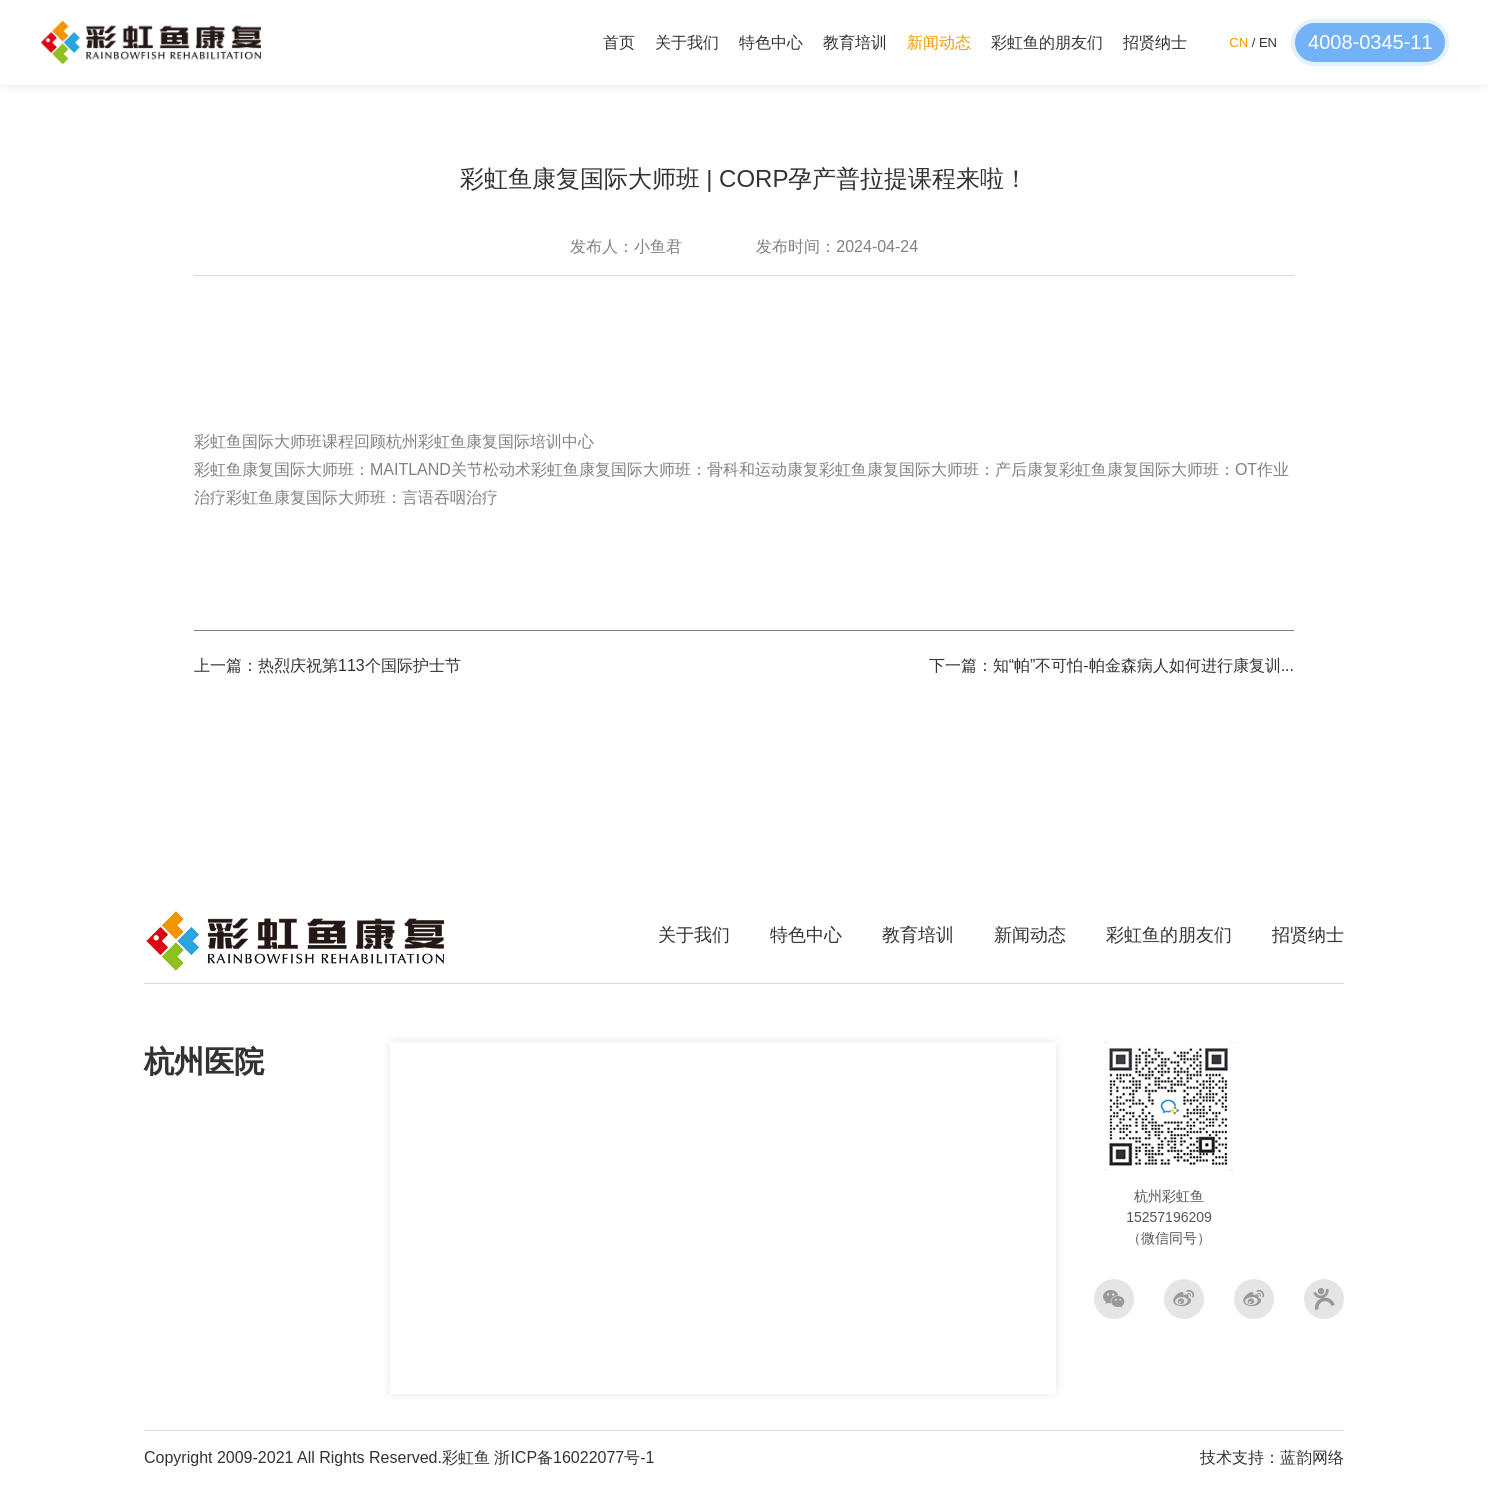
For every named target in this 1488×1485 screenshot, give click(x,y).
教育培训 (855, 42)
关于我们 (687, 42)
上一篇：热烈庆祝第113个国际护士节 (327, 665)
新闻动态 (939, 42)
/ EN (1253, 42)
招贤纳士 (1155, 42)
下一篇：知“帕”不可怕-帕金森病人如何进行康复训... (1111, 665)
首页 (619, 42)
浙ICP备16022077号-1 (574, 1457)
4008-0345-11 (1370, 42)
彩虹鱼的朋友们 (1047, 42)
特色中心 (771, 42)
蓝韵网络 (1312, 1457)
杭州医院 (204, 1061)
